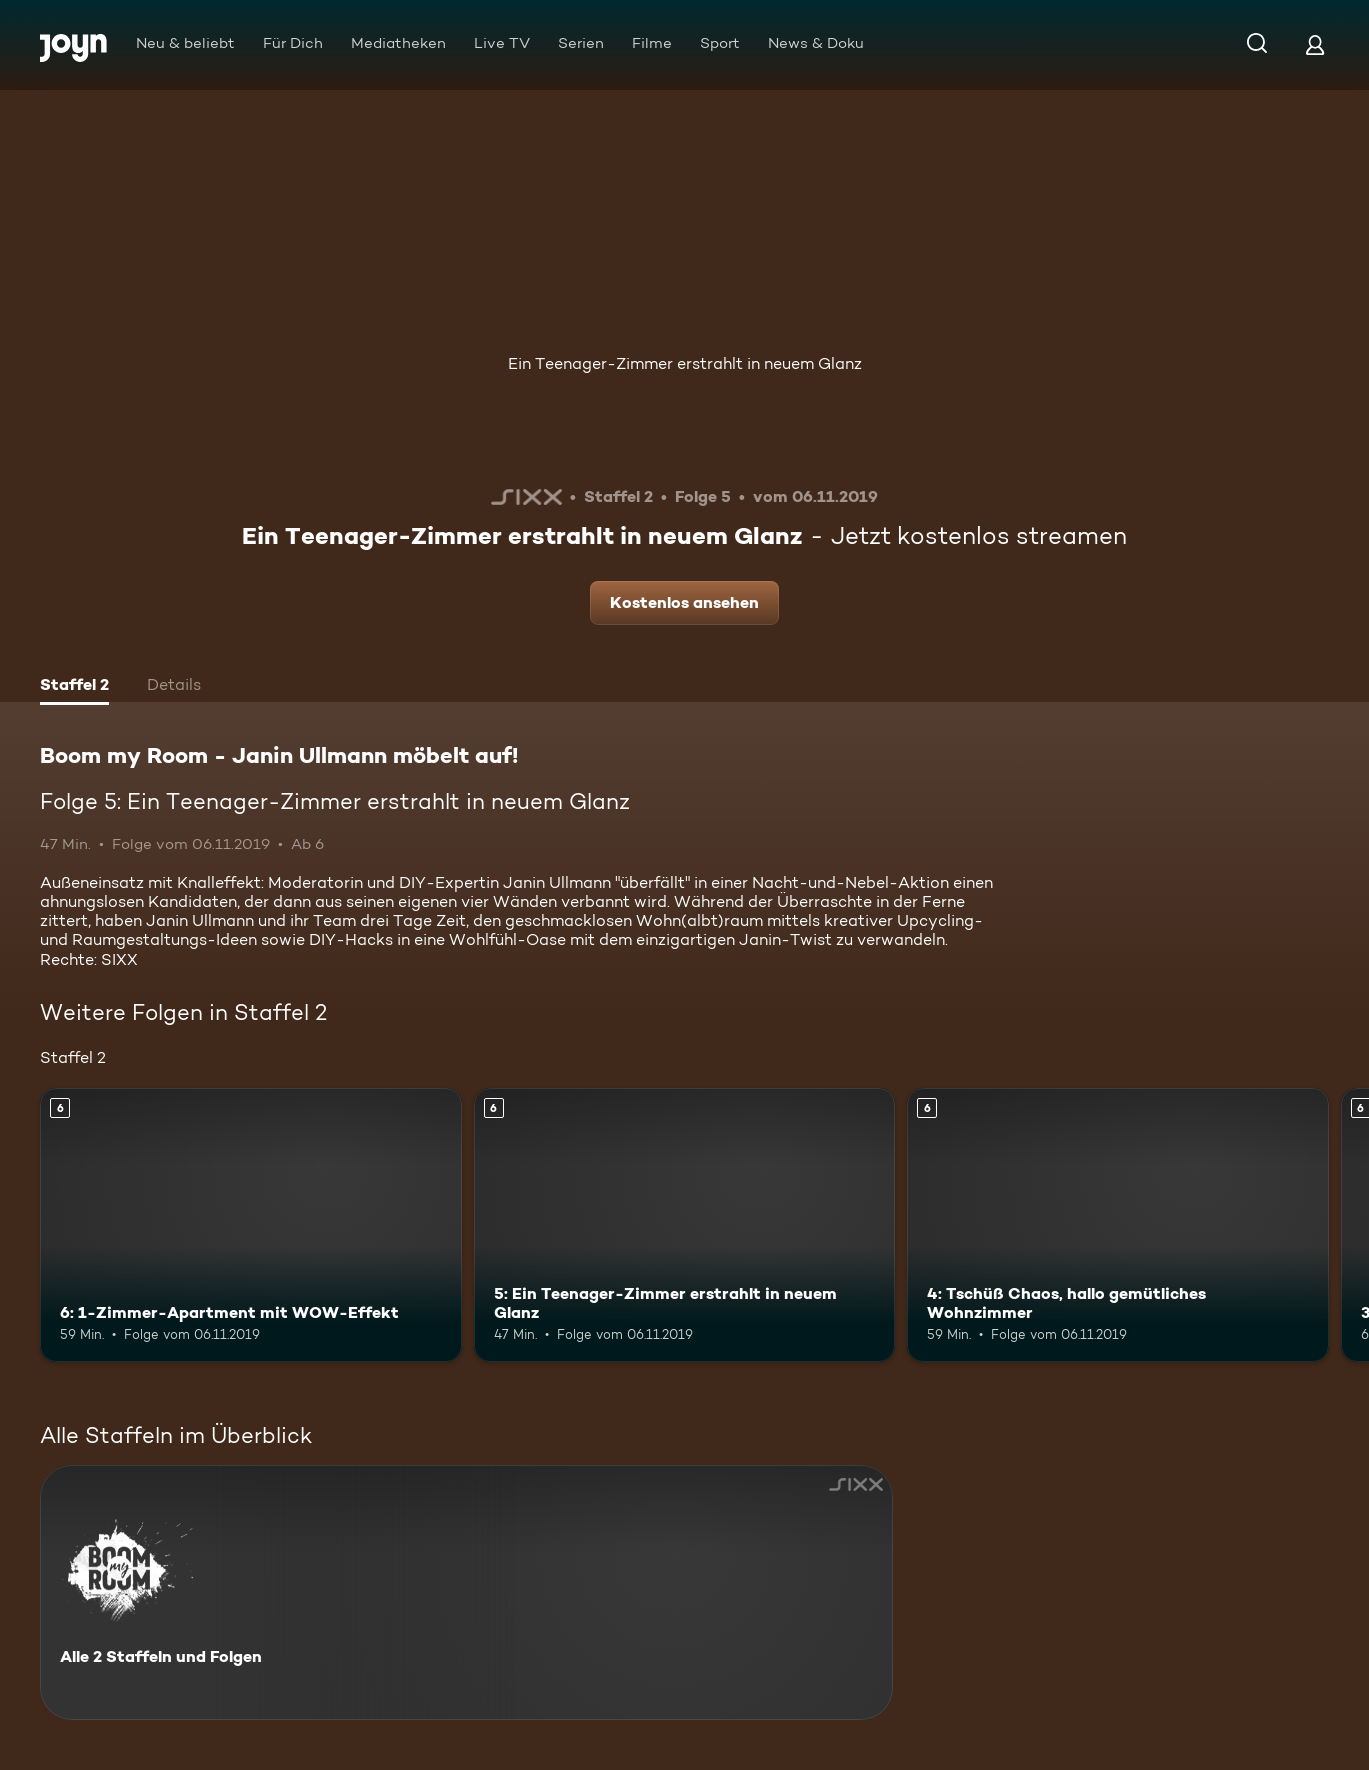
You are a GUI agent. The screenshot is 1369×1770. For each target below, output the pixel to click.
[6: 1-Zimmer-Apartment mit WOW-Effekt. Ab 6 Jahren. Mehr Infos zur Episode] (251, 1225)
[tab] (74, 687)
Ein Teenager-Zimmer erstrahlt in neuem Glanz (685, 363)
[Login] (1315, 44)
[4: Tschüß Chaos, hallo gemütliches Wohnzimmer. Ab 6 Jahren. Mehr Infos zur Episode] (1118, 1225)
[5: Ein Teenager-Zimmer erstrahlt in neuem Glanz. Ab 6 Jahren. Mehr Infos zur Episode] (685, 1225)
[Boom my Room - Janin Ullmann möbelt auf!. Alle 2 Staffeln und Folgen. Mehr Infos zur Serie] (466, 1592)
